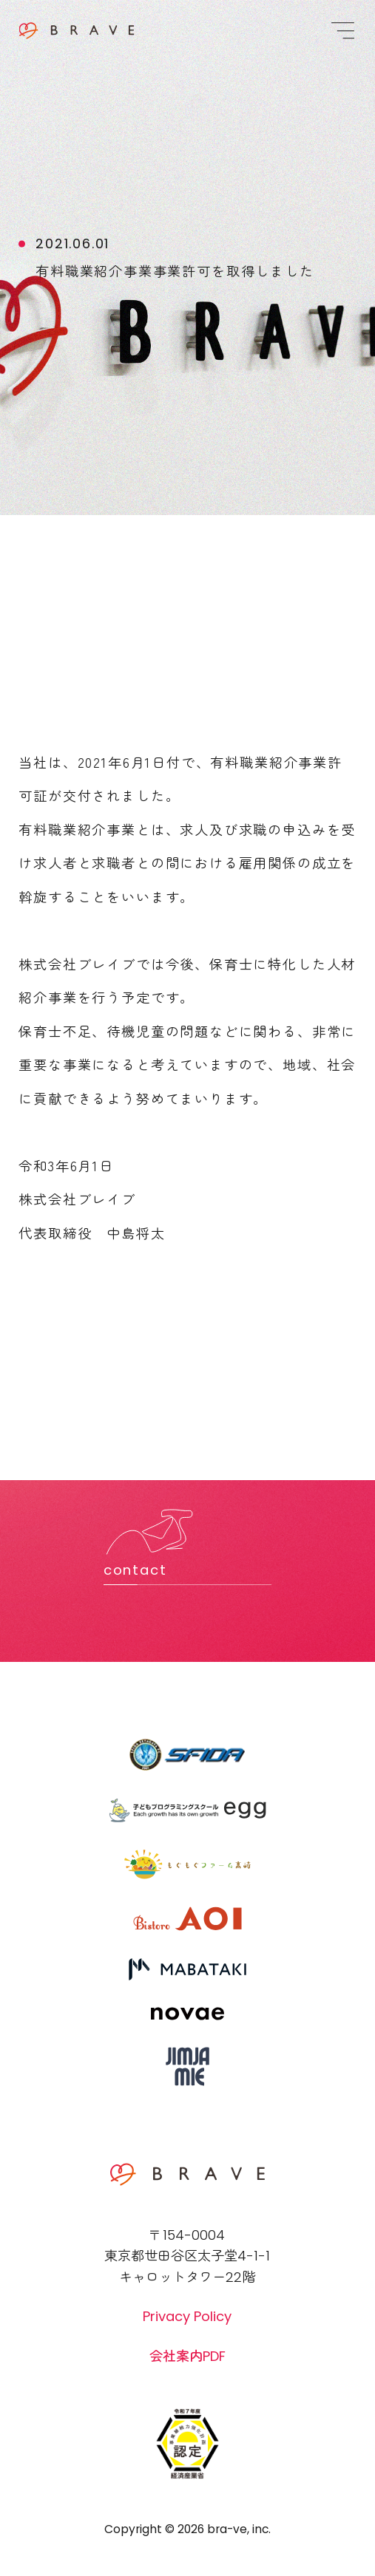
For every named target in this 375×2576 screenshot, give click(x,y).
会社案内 (187, 2355)
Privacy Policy (187, 2316)
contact (135, 1570)
